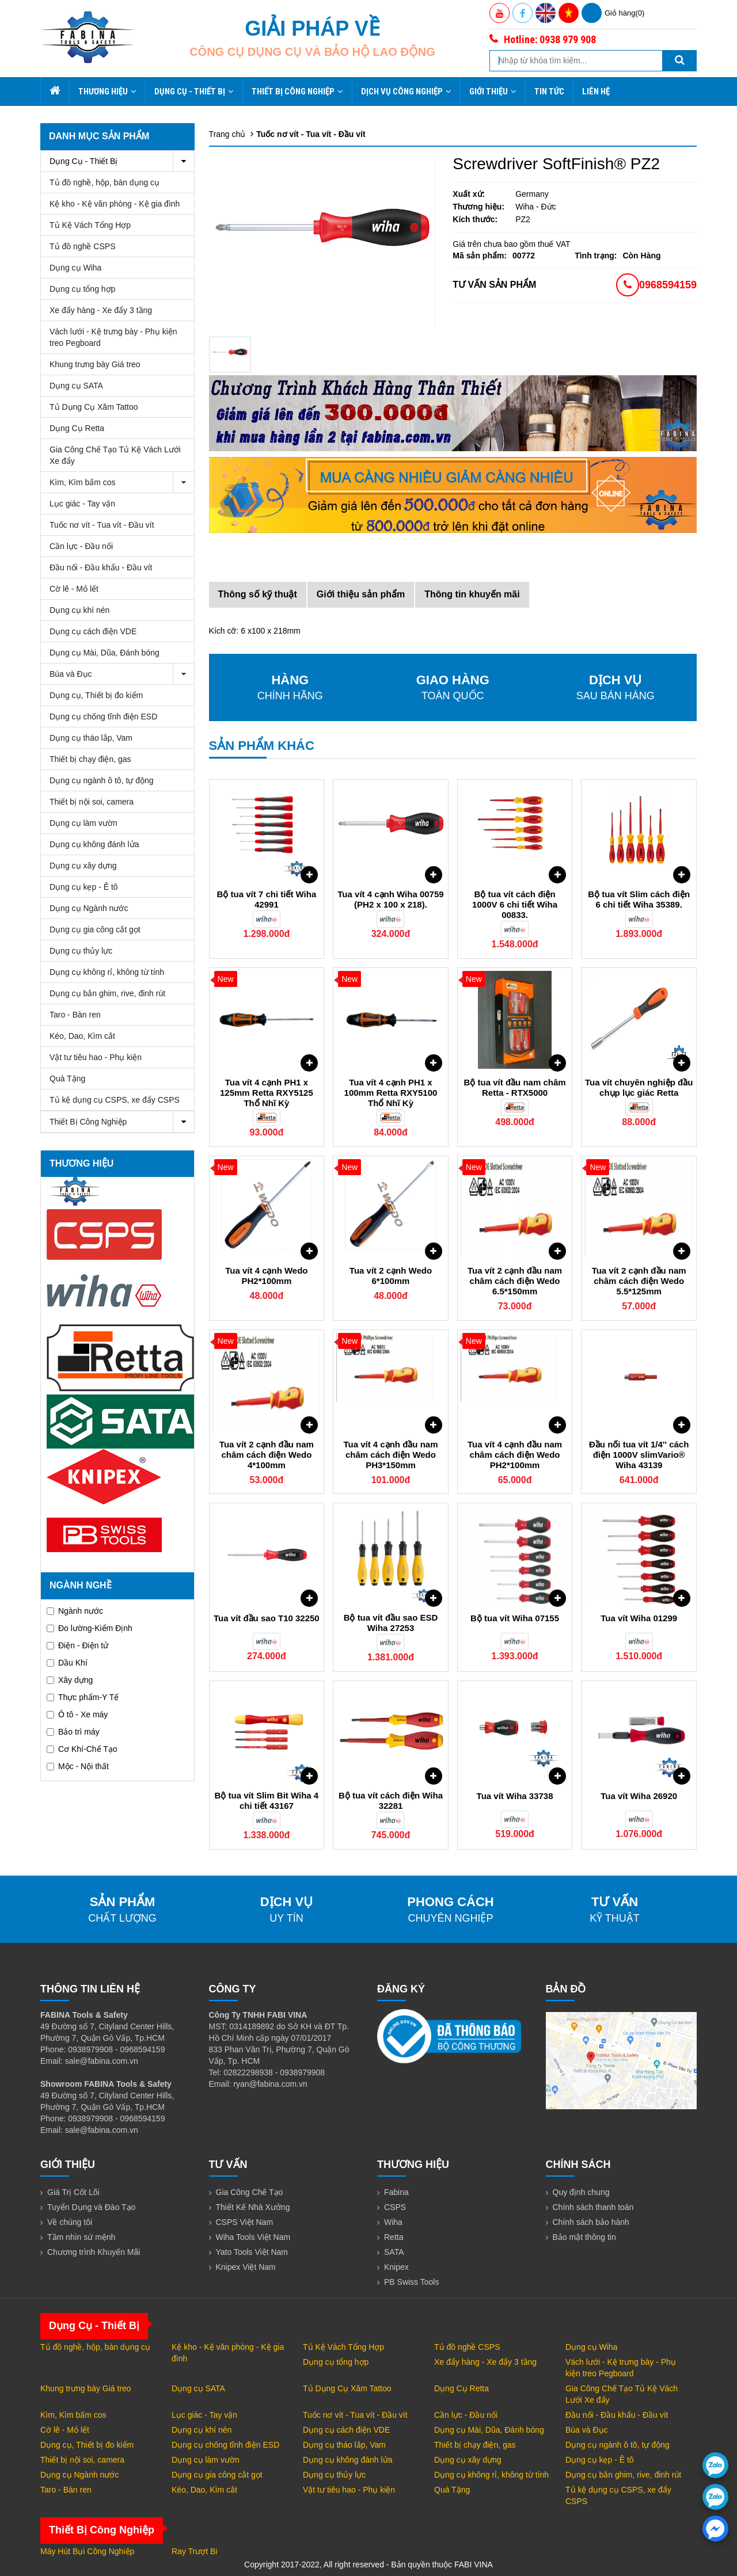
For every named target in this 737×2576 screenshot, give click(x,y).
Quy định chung (581, 2192)
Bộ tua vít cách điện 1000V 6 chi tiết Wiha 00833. (514, 904)
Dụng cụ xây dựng (83, 865)
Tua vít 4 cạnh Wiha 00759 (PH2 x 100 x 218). (390, 899)
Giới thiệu (492, 91)
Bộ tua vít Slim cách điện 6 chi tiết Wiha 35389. (639, 899)
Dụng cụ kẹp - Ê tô (84, 886)
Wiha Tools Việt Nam (253, 2237)
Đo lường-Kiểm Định (89, 1628)
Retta (393, 2237)
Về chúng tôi (69, 2222)
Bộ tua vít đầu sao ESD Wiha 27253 (391, 1623)
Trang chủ (227, 134)
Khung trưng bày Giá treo (95, 364)
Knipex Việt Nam (246, 2267)
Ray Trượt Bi (194, 2551)
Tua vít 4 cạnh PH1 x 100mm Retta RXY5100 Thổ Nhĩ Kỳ (391, 1092)
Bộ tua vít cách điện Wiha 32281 (391, 1800)
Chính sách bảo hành (591, 2222)
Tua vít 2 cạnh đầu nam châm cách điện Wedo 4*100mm (266, 1454)
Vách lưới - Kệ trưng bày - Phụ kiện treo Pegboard (113, 337)
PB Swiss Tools (411, 2282)
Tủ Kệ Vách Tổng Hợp (90, 225)
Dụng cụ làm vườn (83, 823)
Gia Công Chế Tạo (249, 2192)
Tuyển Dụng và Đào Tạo (91, 2207)
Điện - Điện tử (77, 1645)
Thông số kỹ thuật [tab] (257, 594)
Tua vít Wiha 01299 (639, 1618)
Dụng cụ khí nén (79, 610)
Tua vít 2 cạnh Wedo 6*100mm (390, 1276)
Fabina (396, 2192)
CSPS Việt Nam (244, 2222)
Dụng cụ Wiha (75, 267)
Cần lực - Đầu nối (81, 546)
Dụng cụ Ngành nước (89, 908)
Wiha (393, 2222)
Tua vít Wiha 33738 (515, 1796)
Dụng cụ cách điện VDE (93, 631)
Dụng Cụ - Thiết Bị (194, 91)
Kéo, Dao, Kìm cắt (82, 1036)
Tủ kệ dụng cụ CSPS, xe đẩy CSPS (115, 1099)
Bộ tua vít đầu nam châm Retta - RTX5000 (515, 1087)
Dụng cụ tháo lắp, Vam (91, 737)
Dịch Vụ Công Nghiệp (406, 91)
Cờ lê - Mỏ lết (74, 588)
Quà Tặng (67, 1078)
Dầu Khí (67, 1662)
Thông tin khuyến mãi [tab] (471, 594)
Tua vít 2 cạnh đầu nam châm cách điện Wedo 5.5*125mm (639, 1281)
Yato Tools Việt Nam (252, 2252)
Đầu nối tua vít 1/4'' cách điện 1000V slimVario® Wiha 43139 (639, 1454)
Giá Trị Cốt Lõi (73, 2192)
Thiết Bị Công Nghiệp (297, 91)
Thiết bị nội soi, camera (92, 801)
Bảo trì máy (73, 1731)
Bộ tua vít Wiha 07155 (514, 1618)
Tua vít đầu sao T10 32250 (267, 1618)
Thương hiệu (107, 91)
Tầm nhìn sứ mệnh (81, 2237)
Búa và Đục (122, 674)
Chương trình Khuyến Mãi (93, 2252)
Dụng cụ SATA (76, 385)
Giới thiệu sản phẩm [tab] (361, 594)
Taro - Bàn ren (75, 1014)
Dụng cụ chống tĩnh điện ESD (103, 716)
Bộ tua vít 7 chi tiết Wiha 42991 (267, 899)
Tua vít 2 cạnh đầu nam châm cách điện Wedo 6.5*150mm (515, 1281)
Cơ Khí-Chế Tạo (82, 1749)
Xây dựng (70, 1680)
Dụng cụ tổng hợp (82, 289)
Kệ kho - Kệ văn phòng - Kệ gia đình (115, 203)
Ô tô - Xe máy (77, 1714)
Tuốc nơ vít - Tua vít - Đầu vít (102, 524)
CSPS (395, 2207)
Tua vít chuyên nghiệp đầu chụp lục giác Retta (639, 1087)
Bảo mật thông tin (584, 2237)
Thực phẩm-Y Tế (83, 1697)
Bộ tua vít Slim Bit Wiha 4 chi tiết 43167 (267, 1800)
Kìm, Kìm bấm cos (122, 482)
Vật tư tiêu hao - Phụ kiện (96, 1057)
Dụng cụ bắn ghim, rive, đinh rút (107, 993)
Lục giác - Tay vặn (82, 503)
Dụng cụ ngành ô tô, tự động (102, 780)
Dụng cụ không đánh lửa (94, 844)
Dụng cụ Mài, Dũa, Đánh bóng (104, 652)
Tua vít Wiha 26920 (639, 1796)
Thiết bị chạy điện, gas (90, 759)
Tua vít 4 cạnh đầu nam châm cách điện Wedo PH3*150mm (390, 1454)
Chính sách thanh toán (593, 2207)
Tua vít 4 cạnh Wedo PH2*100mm (266, 1276)
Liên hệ (596, 91)
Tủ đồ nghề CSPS (83, 246)
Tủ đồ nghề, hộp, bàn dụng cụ (104, 182)
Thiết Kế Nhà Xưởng (253, 2207)
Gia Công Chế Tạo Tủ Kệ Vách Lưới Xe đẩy (115, 455)
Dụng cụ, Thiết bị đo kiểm (96, 695)
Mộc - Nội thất (78, 1766)
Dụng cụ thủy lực (81, 950)
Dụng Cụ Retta (77, 428)
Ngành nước (75, 1610)
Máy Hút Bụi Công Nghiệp (87, 2551)
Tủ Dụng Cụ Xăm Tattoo (94, 406)
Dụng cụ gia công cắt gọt (95, 929)
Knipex (396, 2267)
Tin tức (549, 91)
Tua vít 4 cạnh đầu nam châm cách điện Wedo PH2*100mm (515, 1454)
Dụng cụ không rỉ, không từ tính (107, 972)
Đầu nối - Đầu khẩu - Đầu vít (101, 567)
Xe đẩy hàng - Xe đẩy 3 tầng (101, 310)
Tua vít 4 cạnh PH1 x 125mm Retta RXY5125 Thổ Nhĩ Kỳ (266, 1092)
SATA (394, 2252)
